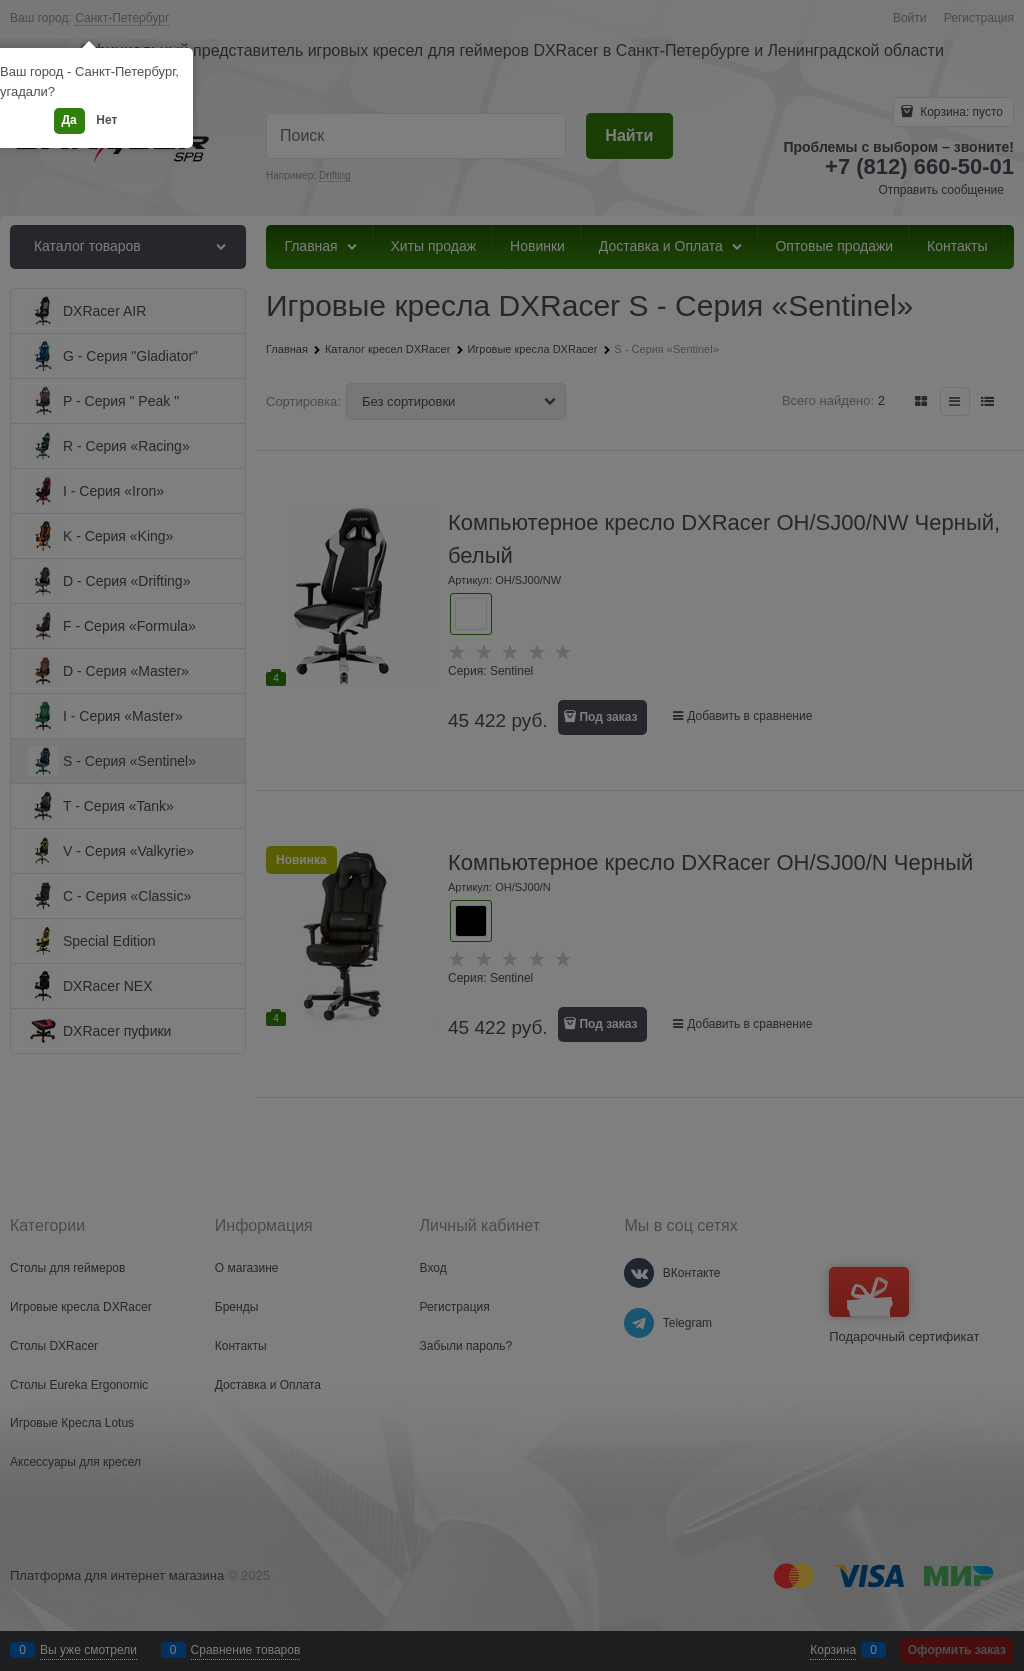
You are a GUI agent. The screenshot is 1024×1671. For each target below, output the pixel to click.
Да (69, 120)
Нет (106, 120)
